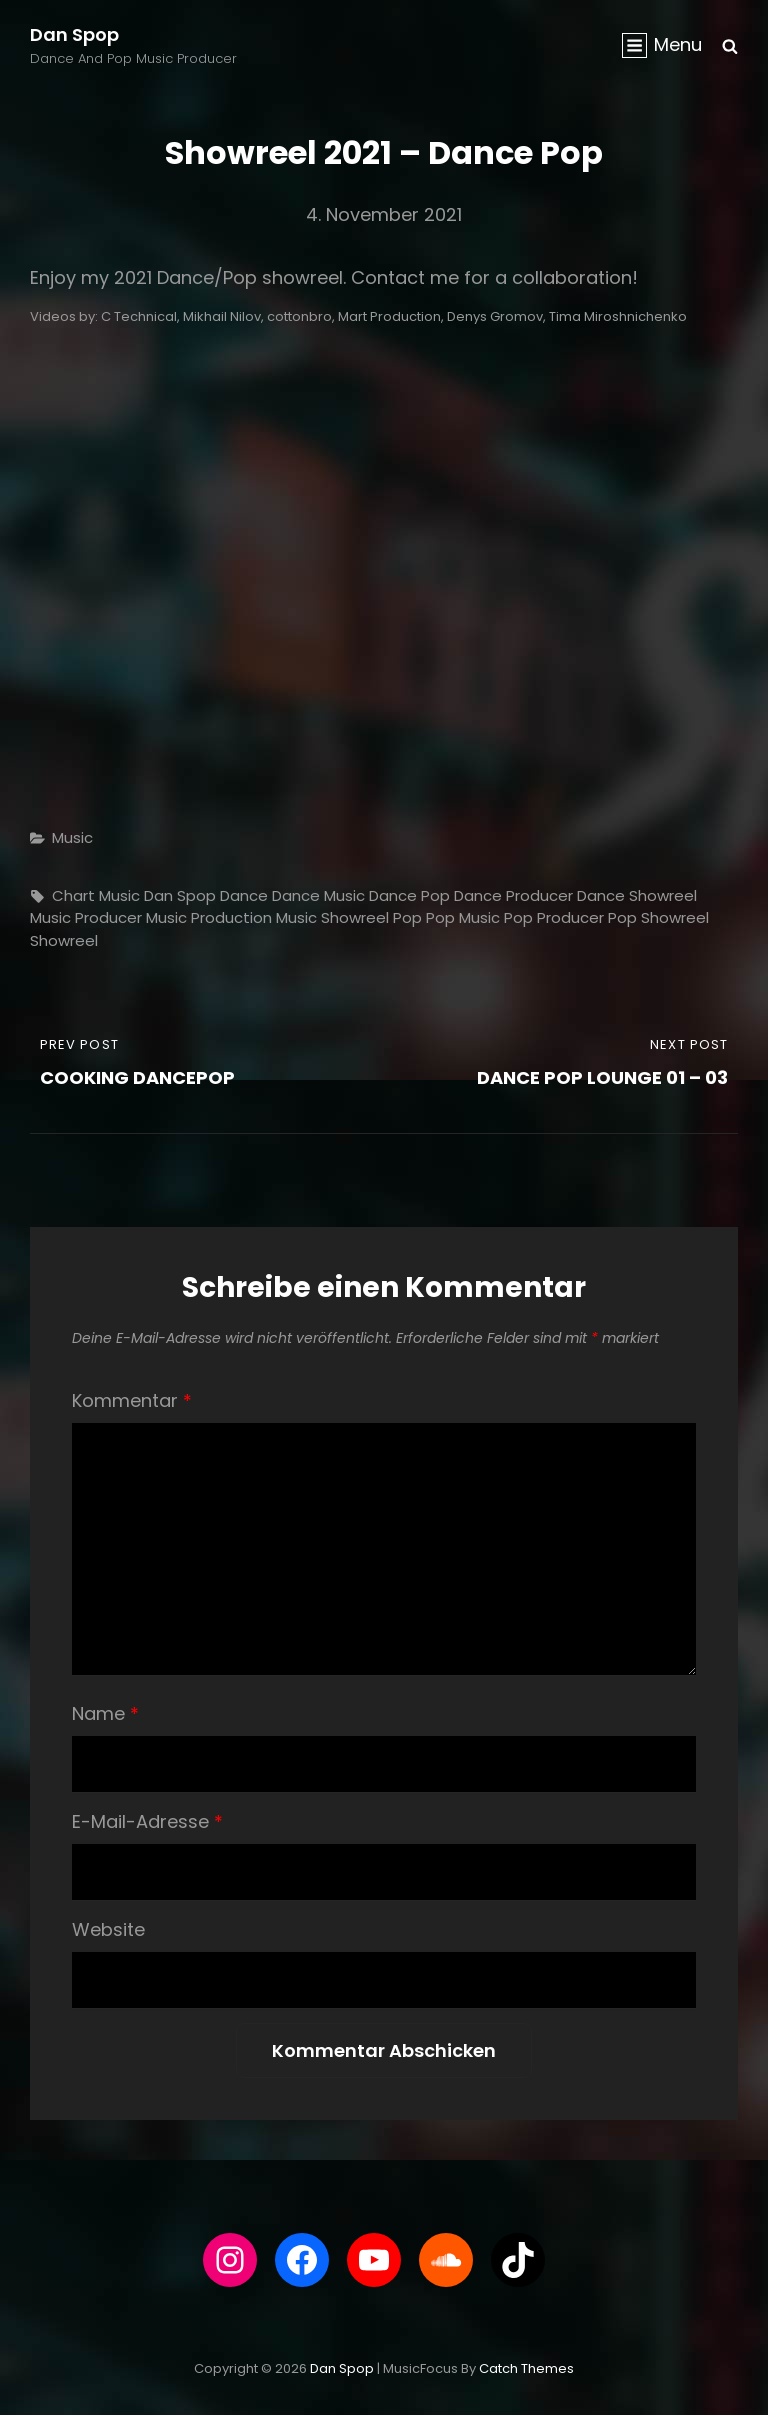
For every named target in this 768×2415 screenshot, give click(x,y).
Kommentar (132, 1400)
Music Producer (86, 917)
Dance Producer (513, 895)
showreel (64, 940)
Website (108, 1929)
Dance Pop (409, 895)
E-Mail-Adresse (147, 1821)
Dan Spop (74, 34)
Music (72, 837)
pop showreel (658, 917)
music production (209, 917)
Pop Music (463, 917)
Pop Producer (554, 917)
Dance (244, 895)
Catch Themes (526, 2368)
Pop (407, 917)
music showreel (332, 917)
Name (105, 1713)
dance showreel (637, 895)
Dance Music (318, 895)
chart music (96, 895)
